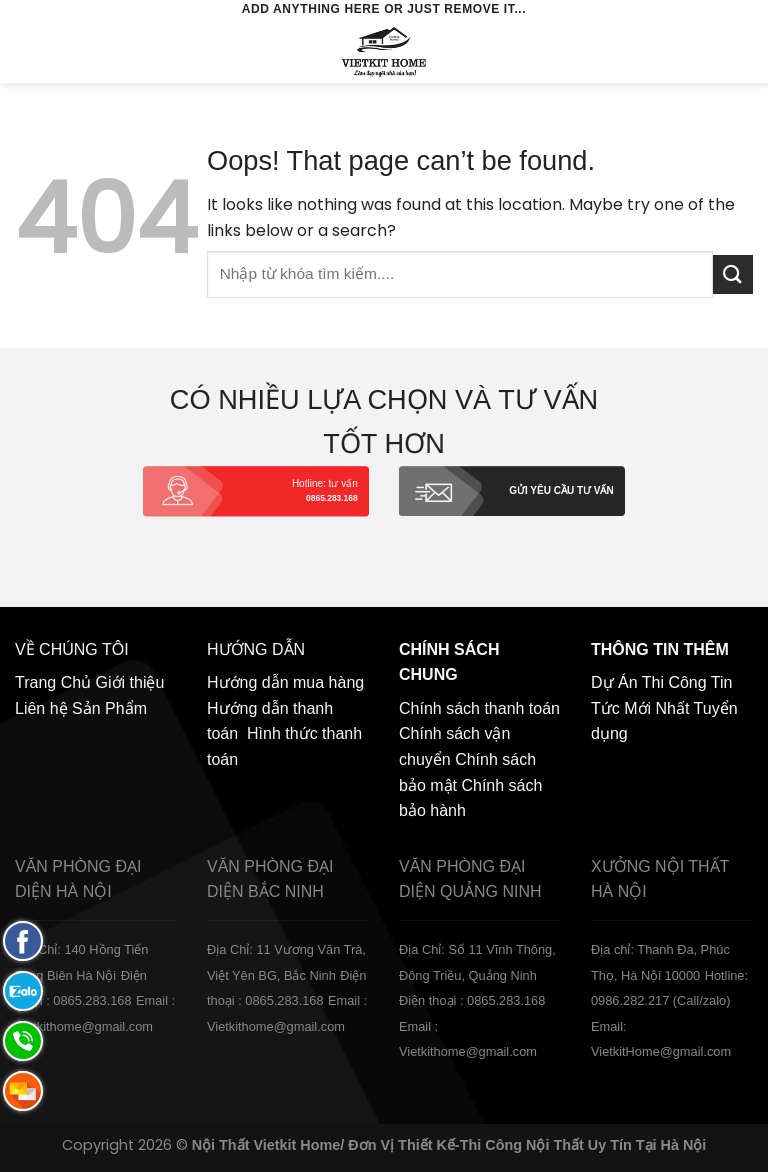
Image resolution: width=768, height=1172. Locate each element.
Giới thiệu (130, 682)
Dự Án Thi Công (649, 682)
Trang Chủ (53, 682)
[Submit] (733, 274)
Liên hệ (41, 708)
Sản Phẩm (109, 708)
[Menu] (27, 51)
